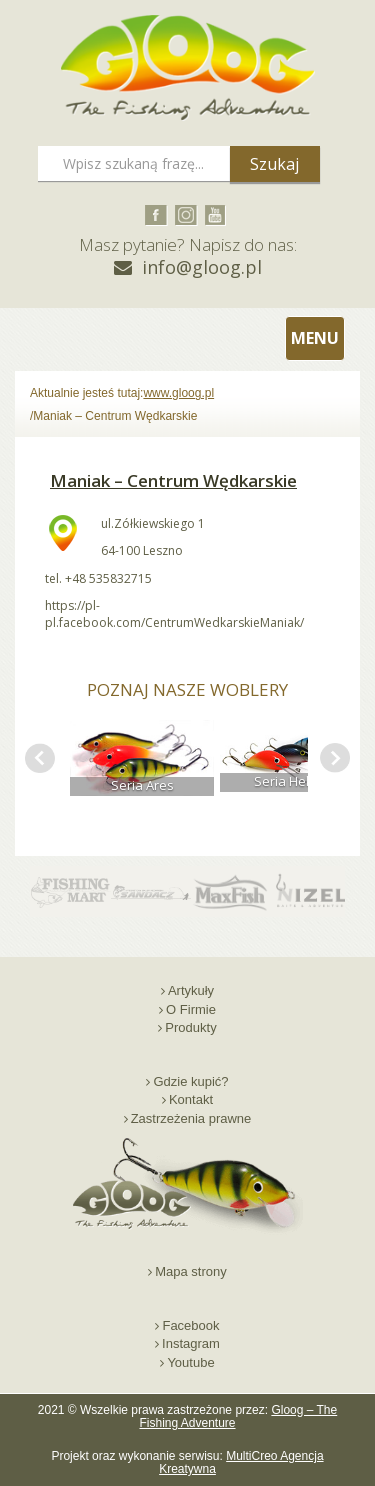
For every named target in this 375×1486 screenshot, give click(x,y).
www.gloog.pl (178, 393)
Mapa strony (191, 1271)
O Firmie (191, 1009)
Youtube (190, 1362)
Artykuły (191, 990)
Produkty (190, 1027)
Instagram (191, 1343)
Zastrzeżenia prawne (191, 1118)
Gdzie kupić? (190, 1081)
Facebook (190, 1325)
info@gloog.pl (202, 267)
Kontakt (191, 1099)
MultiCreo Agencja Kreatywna (241, 1462)
